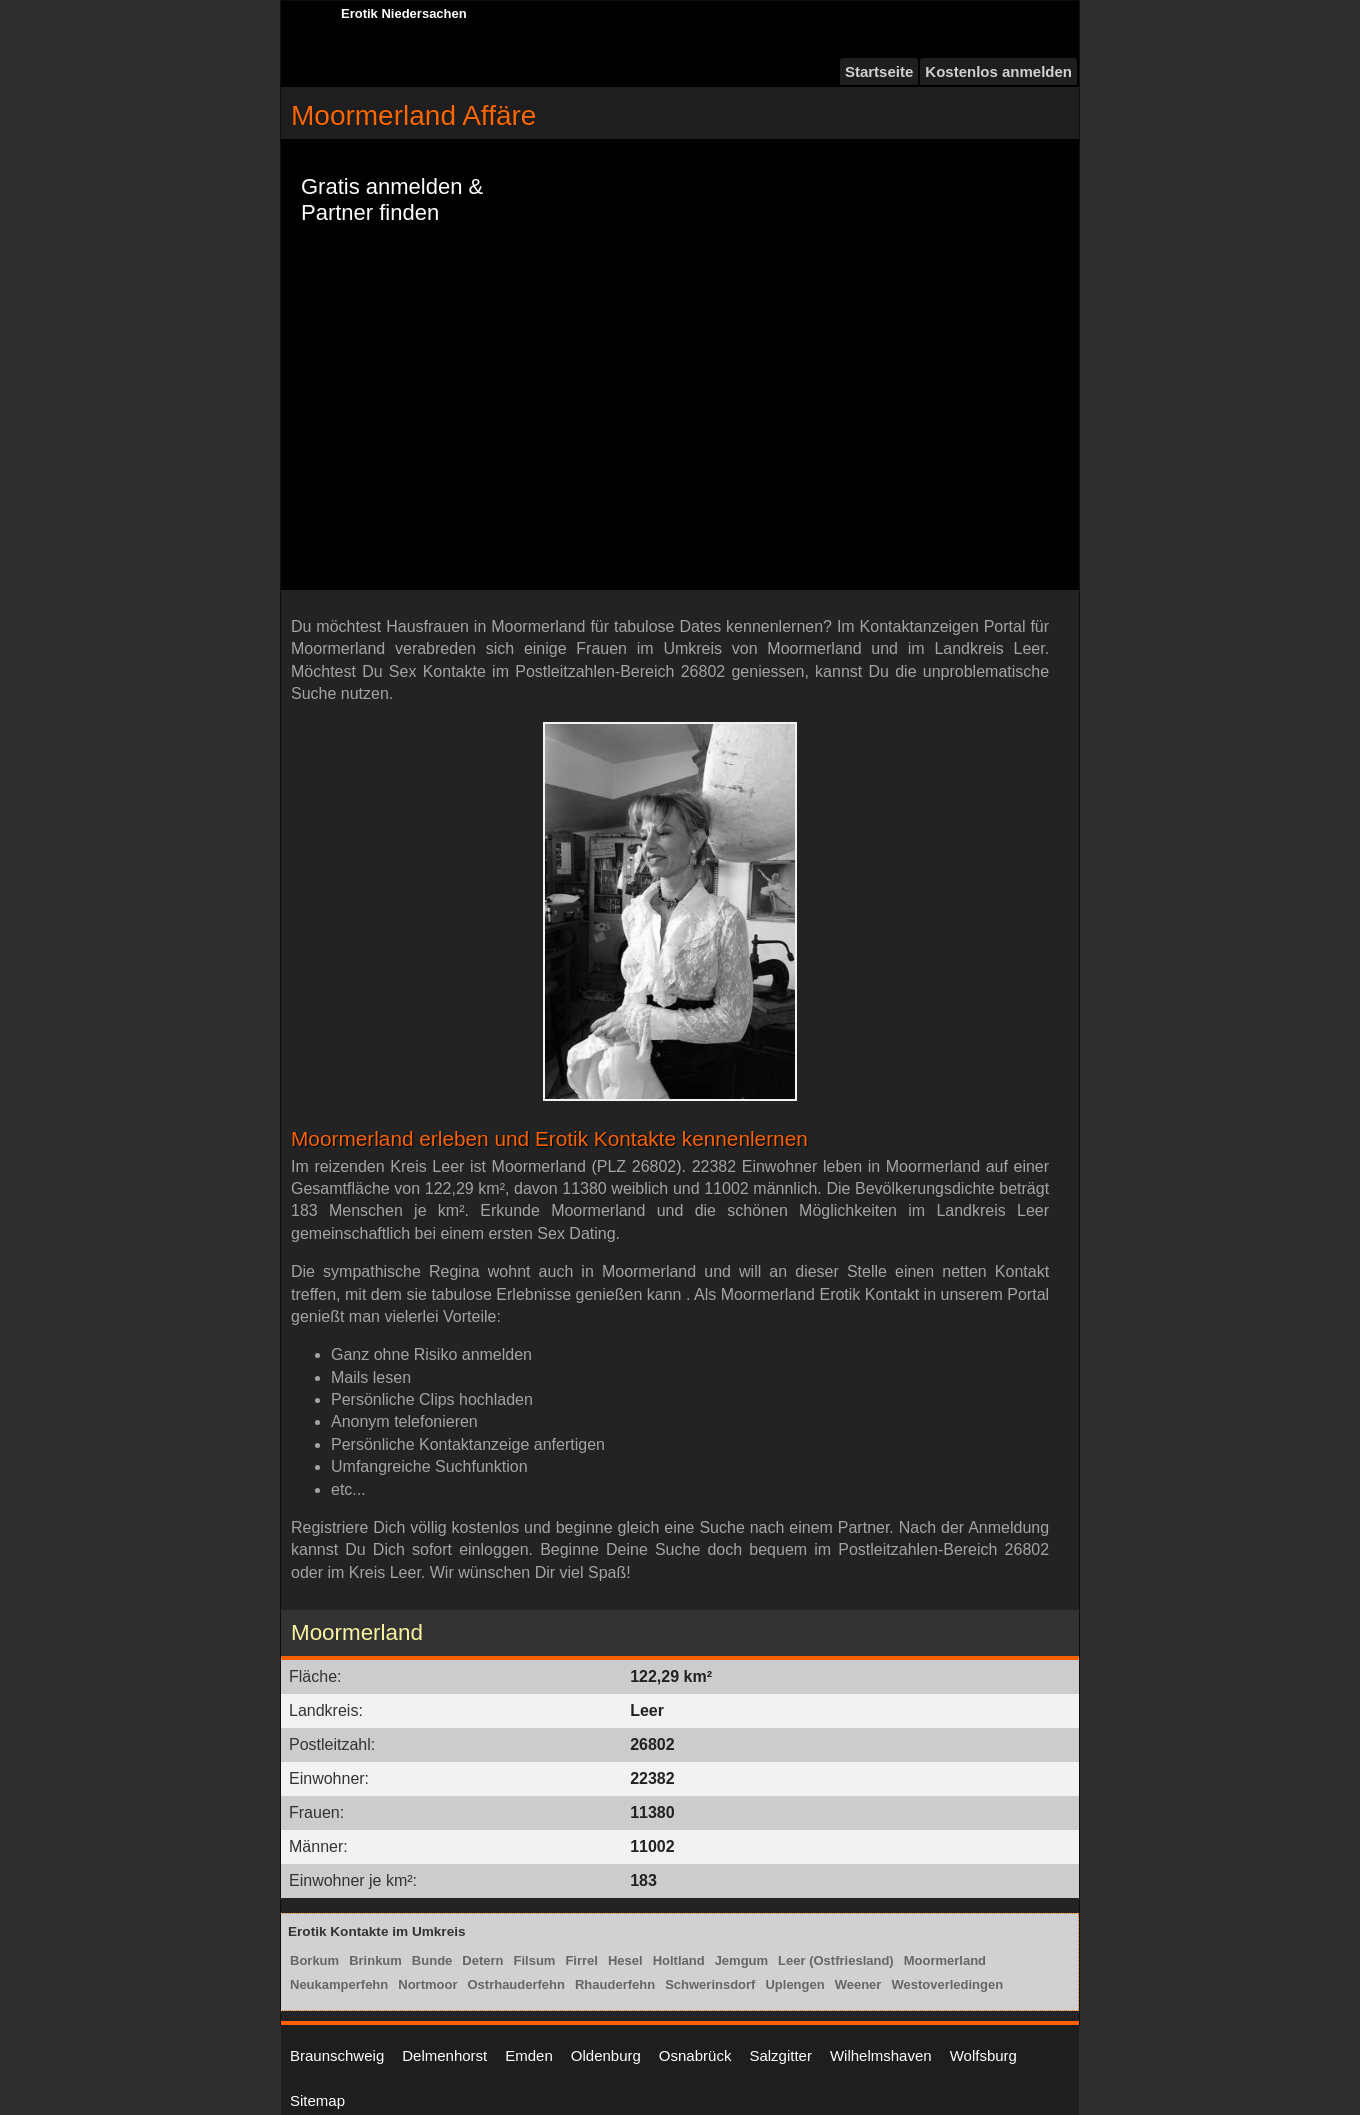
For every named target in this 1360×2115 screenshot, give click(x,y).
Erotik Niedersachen (404, 13)
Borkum (314, 1960)
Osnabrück (695, 2055)
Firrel (581, 1960)
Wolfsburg (983, 2055)
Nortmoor (427, 1984)
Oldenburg (606, 2055)
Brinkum (375, 1960)
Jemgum (741, 1960)
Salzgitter (780, 2055)
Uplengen (794, 1984)
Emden (529, 2055)
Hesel (625, 1960)
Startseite (879, 71)
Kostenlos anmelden (998, 71)
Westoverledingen (947, 1984)
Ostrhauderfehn (516, 1984)
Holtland (679, 1960)
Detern (482, 1960)
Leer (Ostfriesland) (836, 1960)
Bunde (432, 1960)
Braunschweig (337, 2055)
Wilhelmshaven (881, 2055)
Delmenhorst (444, 2055)
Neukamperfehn (339, 1984)
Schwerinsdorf (710, 1984)
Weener (858, 1984)
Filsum (535, 1960)
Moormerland (945, 1960)
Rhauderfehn (615, 1984)
